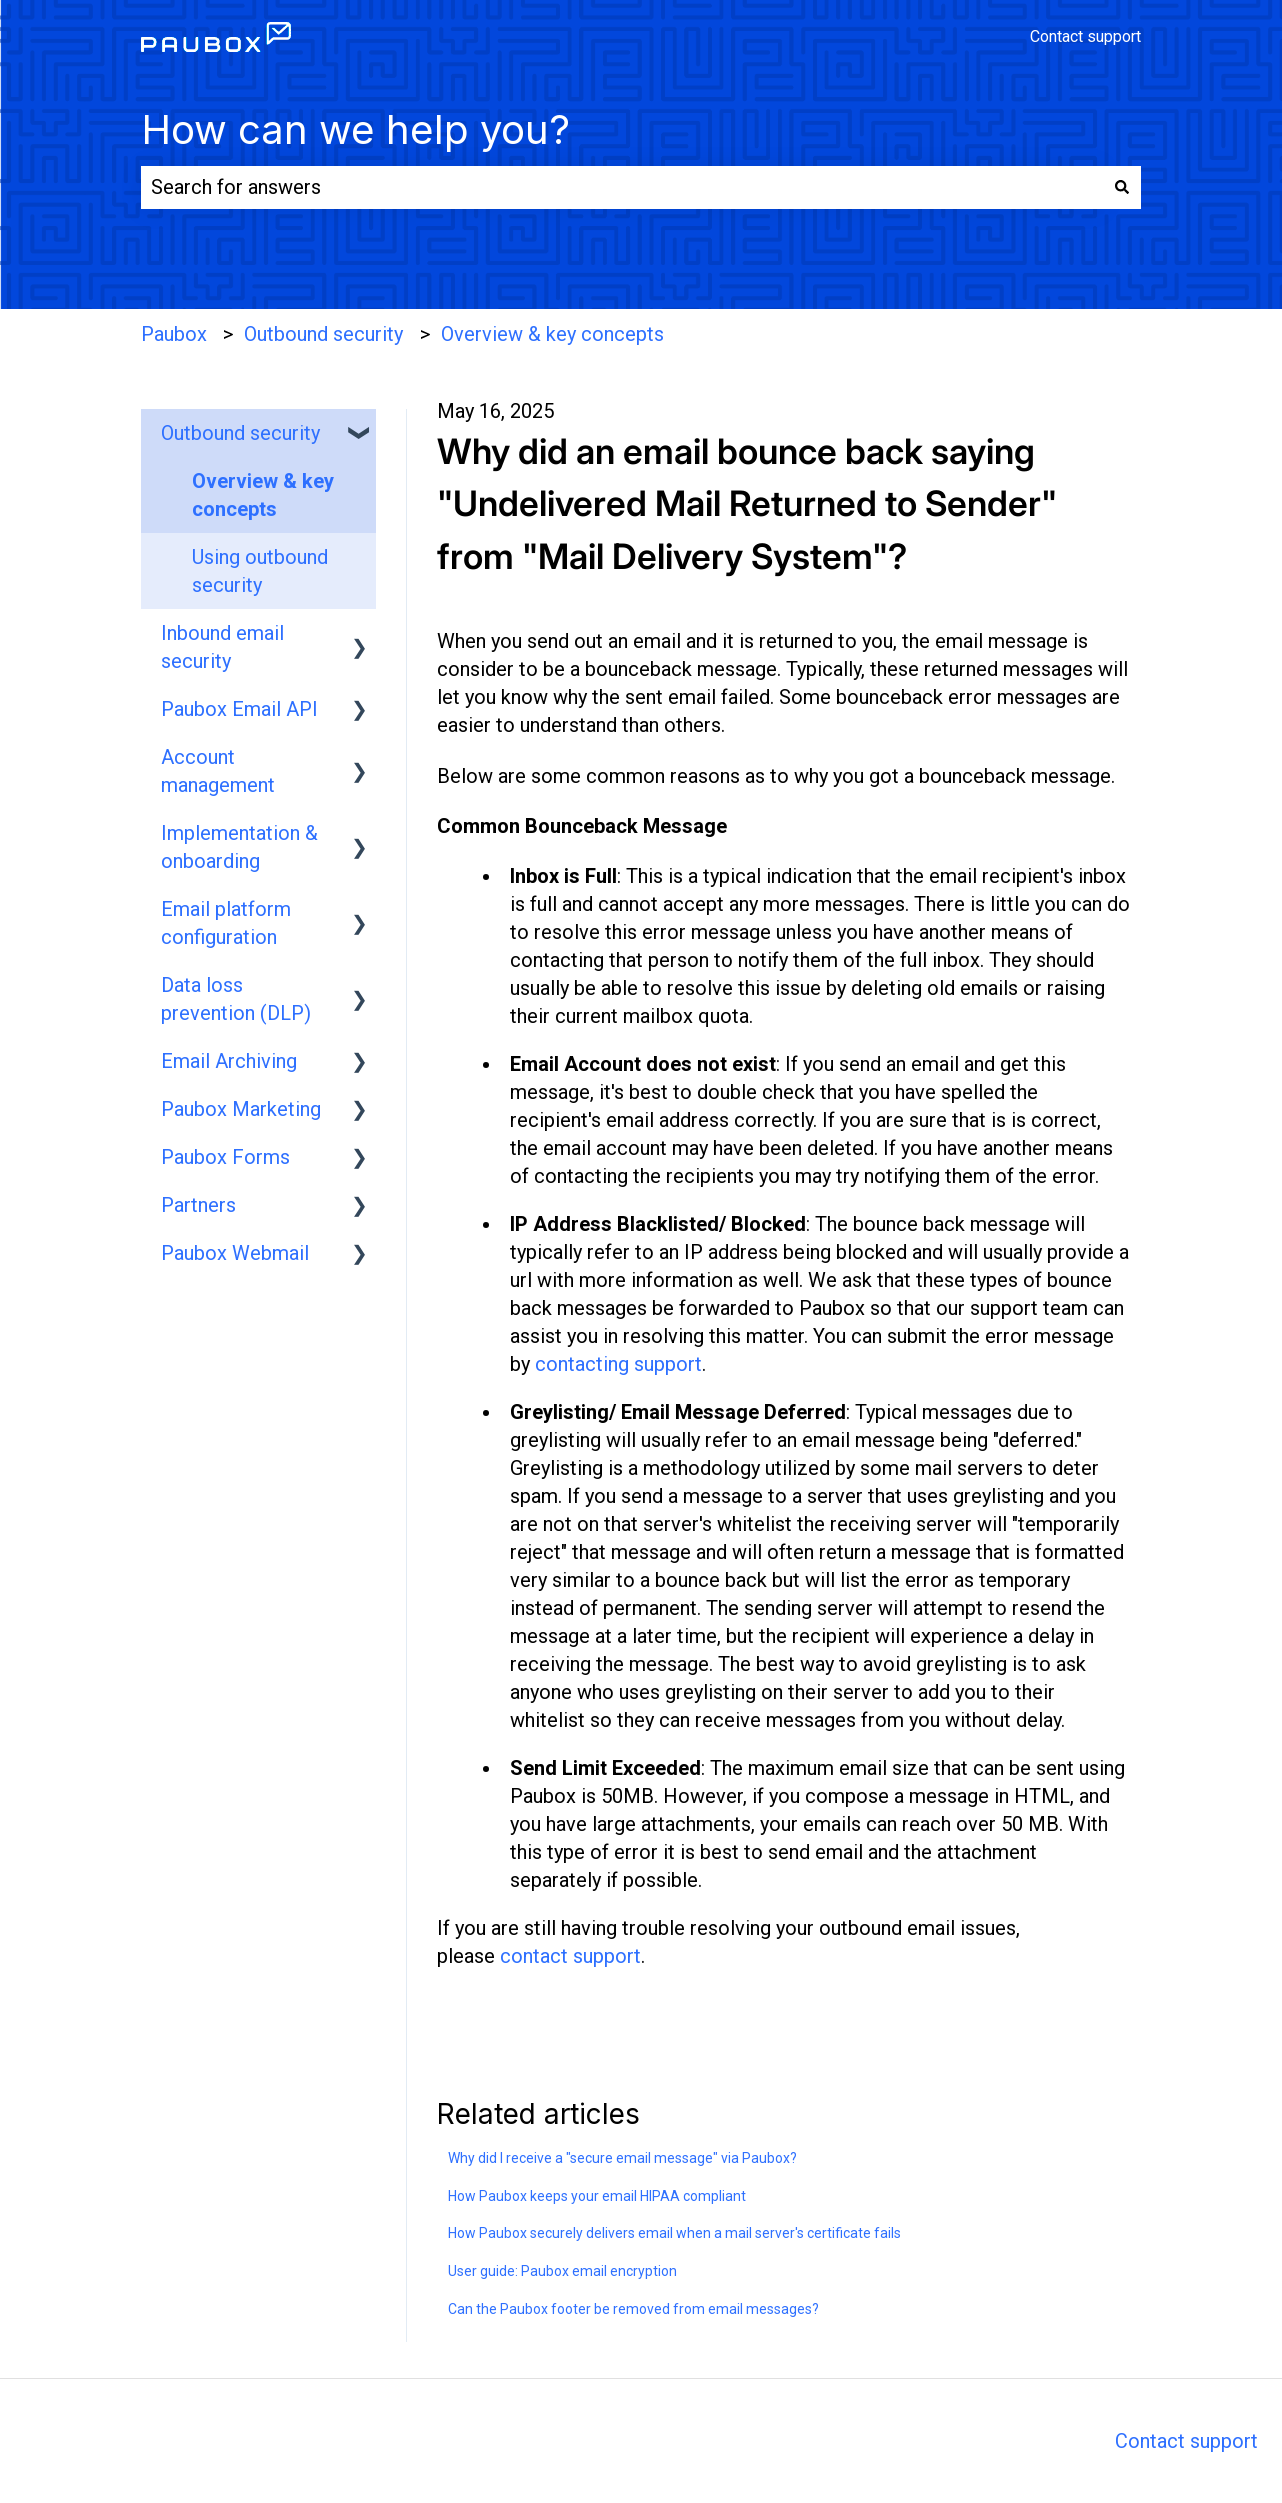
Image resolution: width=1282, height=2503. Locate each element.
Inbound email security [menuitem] (222, 647)
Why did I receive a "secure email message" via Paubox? (622, 2158)
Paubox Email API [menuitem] (239, 709)
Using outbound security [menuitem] (260, 571)
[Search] (1122, 187)
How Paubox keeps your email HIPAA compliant (597, 2196)
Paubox (174, 334)
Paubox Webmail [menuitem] (235, 1253)
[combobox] (622, 187)
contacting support (618, 1364)
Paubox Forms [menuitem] (225, 1157)
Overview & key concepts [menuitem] (263, 495)
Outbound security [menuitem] (240, 433)
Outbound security (323, 334)
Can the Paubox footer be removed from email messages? (633, 2309)
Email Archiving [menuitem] (229, 1061)
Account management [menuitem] (218, 771)
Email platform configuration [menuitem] (226, 923)
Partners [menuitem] (198, 1205)
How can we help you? (355, 129)
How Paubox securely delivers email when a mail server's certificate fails (674, 2233)
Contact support (1085, 37)
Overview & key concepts (552, 334)
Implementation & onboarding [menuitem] (239, 847)
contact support (570, 1956)
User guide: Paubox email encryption (562, 2271)
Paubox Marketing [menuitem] (241, 1109)
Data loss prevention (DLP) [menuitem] (236, 999)
